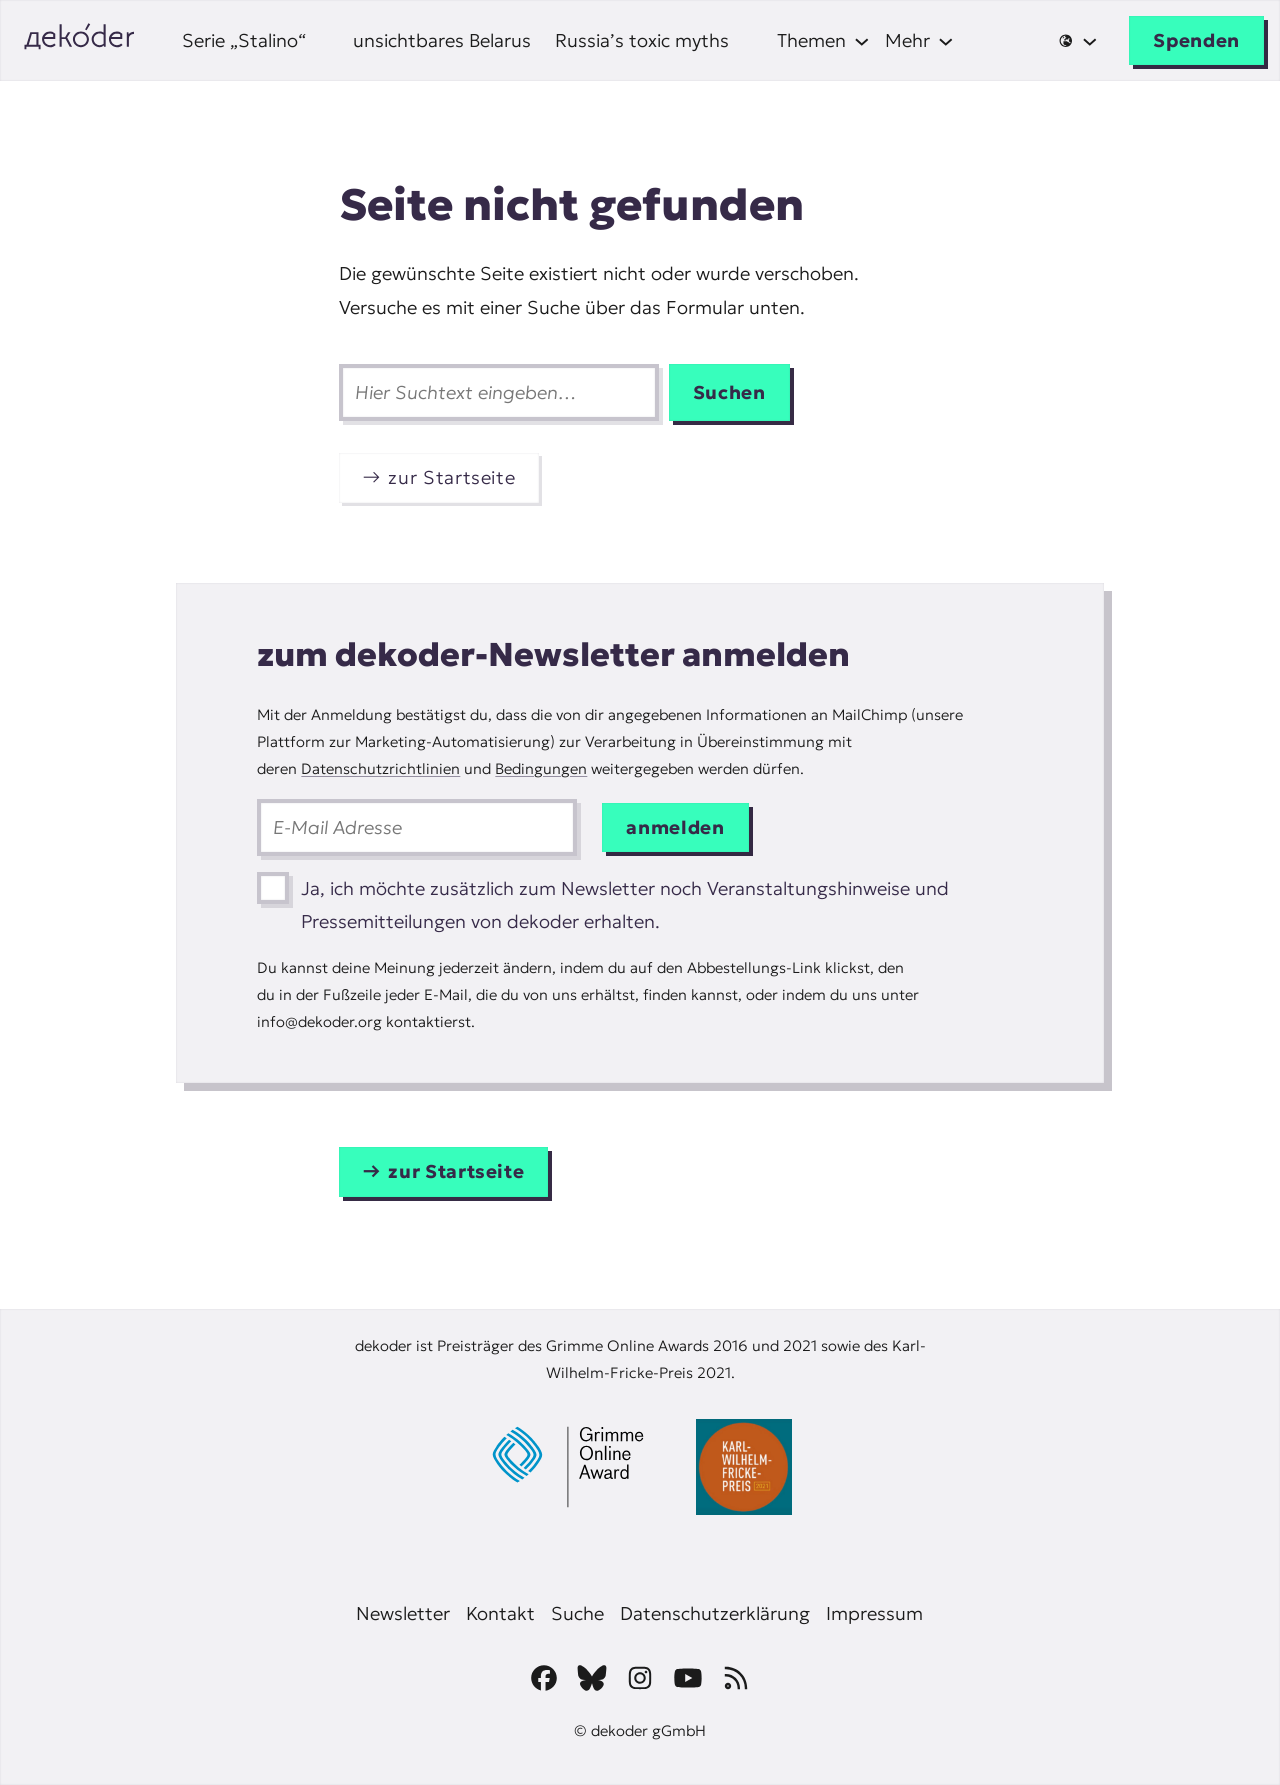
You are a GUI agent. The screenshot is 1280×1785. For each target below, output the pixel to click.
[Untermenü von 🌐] (1077, 41)
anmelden (675, 827)
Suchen (729, 392)
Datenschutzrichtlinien (380, 768)
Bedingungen (541, 768)
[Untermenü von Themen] (823, 40)
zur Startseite (451, 477)
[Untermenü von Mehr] (919, 40)
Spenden (1196, 40)
